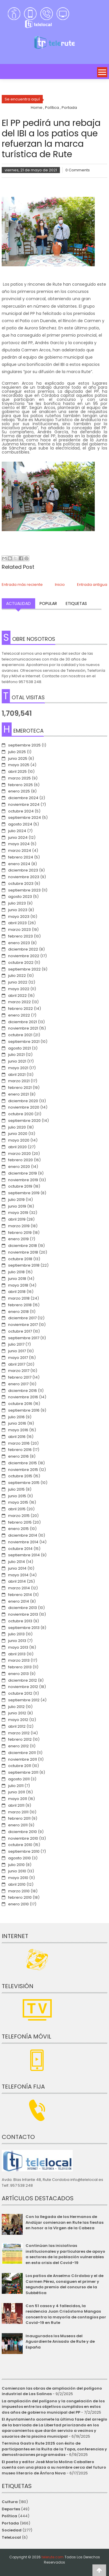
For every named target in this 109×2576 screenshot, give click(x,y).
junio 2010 (17, 1871)
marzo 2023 (19, 929)
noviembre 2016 (23, 1397)
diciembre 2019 (22, 1173)
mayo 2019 (18, 1212)
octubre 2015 (20, 1476)
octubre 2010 (20, 1844)
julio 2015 (16, 1489)
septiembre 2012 (24, 1700)
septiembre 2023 (24, 890)
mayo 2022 (18, 989)
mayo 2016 (18, 1430)
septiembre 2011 (23, 1772)
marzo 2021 (19, 1081)
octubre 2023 (20, 883)
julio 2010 (16, 1864)
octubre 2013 (20, 1621)
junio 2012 (17, 1713)
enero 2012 (18, 1746)
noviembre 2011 (22, 1759)
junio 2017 (17, 1351)
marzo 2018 (19, 1298)
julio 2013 (16, 1634)
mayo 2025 (18, 765)
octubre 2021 (20, 1035)
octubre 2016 (20, 1403)
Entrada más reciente (22, 584)
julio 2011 (16, 1785)
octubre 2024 (21, 811)
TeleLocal (11, 2537)
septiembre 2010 (24, 1851)
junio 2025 (17, 758)
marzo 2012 (19, 1733)
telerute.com (53, 2557)
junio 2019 (17, 1206)
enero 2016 (18, 1456)
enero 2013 (18, 1673)
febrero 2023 (20, 936)
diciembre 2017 (22, 1318)
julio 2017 (16, 1344)
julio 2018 (16, 1272)
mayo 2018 (18, 1285)
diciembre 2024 (23, 798)
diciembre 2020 (23, 1101)
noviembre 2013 (23, 1614)
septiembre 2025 (24, 745)
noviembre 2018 (23, 1252)
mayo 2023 (18, 916)
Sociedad (12, 2530)
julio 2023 (17, 903)
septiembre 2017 (23, 1338)
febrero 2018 (20, 1305)
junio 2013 (17, 1640)
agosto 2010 (19, 1858)
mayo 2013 (18, 1647)
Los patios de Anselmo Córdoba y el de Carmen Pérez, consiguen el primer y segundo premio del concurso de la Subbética (64, 2284)
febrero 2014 (20, 1594)
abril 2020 (17, 1147)
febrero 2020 (20, 1160)
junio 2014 (17, 1568)
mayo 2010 (18, 1877)
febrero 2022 (20, 1008)
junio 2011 (16, 1792)
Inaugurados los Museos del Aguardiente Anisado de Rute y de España (60, 2341)
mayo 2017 (18, 1357)
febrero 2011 (19, 1818)
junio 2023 (17, 910)
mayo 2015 (18, 1502)
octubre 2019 (20, 1186)
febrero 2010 (20, 1897)
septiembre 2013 (24, 1627)
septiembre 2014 (24, 1555)
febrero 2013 (20, 1667)
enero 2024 (19, 864)
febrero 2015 (20, 1522)
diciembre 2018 (22, 1245)
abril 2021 (17, 1074)
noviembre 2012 (23, 1686)
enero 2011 (18, 1825)
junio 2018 (17, 1278)
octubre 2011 (19, 1765)
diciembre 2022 (23, 949)
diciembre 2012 (22, 1680)
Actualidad (18, 603)
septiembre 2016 (24, 1410)
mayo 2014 (18, 1575)
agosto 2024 (20, 824)
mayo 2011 (17, 1798)
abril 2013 (17, 1654)
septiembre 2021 (24, 1041)
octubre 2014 (20, 1548)
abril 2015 (17, 1509)
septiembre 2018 (24, 1265)
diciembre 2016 (22, 1390)
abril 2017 (16, 1364)
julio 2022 (17, 975)
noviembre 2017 (23, 1324)
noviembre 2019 (23, 1180)
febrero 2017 (19, 1377)
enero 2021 (18, 1094)
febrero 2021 (20, 1087)
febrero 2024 (20, 857)
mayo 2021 (18, 1068)
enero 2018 (18, 1311)
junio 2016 (17, 1423)
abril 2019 (17, 1219)
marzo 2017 (18, 1370)
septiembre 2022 (24, 969)
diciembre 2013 (22, 1607)
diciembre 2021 (22, 1022)
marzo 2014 (19, 1588)
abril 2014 (17, 1581)
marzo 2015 (19, 1515)
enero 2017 (18, 1384)
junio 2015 (17, 1496)
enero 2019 (18, 1239)
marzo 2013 (19, 1660)
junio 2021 (17, 1061)
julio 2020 (17, 1127)
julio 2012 (16, 1706)
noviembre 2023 (23, 877)
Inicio (60, 584)
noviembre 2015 (23, 1469)
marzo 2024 (19, 850)
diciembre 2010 (22, 1831)
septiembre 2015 (24, 1482)
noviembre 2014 (23, 1542)
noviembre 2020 (23, 1107)
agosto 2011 (19, 1779)
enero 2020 (19, 1166)
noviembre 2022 (23, 956)
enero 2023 (19, 943)
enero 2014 (18, 1601)
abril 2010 (17, 1884)
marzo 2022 (19, 1002)
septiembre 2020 (24, 1120)
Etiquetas (76, 603)
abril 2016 (17, 1436)
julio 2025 (17, 752)
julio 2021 (16, 1054)
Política (9, 2516)
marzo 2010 (19, 1891)
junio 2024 (18, 837)
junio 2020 (17, 1133)
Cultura (10, 2502)
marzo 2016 (19, 1443)
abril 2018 (17, 1291)
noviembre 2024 (24, 804)
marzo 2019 (19, 1226)
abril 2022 (17, 995)
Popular (48, 603)
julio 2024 (17, 831)
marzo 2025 (19, 778)
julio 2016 (16, 1417)
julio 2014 (16, 1561)
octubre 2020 (20, 1114)
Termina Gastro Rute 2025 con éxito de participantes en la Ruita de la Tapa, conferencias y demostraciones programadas (54, 2449)
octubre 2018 (20, 1259)
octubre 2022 (20, 962)
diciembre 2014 (22, 1535)
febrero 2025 (20, 785)
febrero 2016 (20, 1449)
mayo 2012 (18, 1719)
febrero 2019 (20, 1232)
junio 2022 (17, 982)
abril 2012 (17, 1726)
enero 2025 (19, 791)
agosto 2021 (19, 1048)
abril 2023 (17, 923)
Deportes (11, 2509)
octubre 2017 (20, 1331)
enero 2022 (19, 1015)
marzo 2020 (19, 1153)
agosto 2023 (20, 896)
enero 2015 (18, 1528)
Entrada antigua (92, 584)
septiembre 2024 (24, 817)
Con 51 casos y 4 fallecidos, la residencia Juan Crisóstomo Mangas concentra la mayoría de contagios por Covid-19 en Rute (66, 2314)
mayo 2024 (19, 844)
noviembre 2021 (23, 1028)
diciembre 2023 (23, 870)
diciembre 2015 (22, 1463)
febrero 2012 (20, 1739)
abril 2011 (16, 1805)
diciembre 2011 (22, 1752)
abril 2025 (17, 771)
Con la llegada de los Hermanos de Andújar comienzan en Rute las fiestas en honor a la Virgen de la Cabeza (64, 2222)
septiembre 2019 (24, 1193)
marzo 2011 (18, 1812)
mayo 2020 (18, 1140)
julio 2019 (16, 1199)
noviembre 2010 (23, 1838)
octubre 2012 (20, 1693)
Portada (10, 2523)
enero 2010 (18, 1904)
